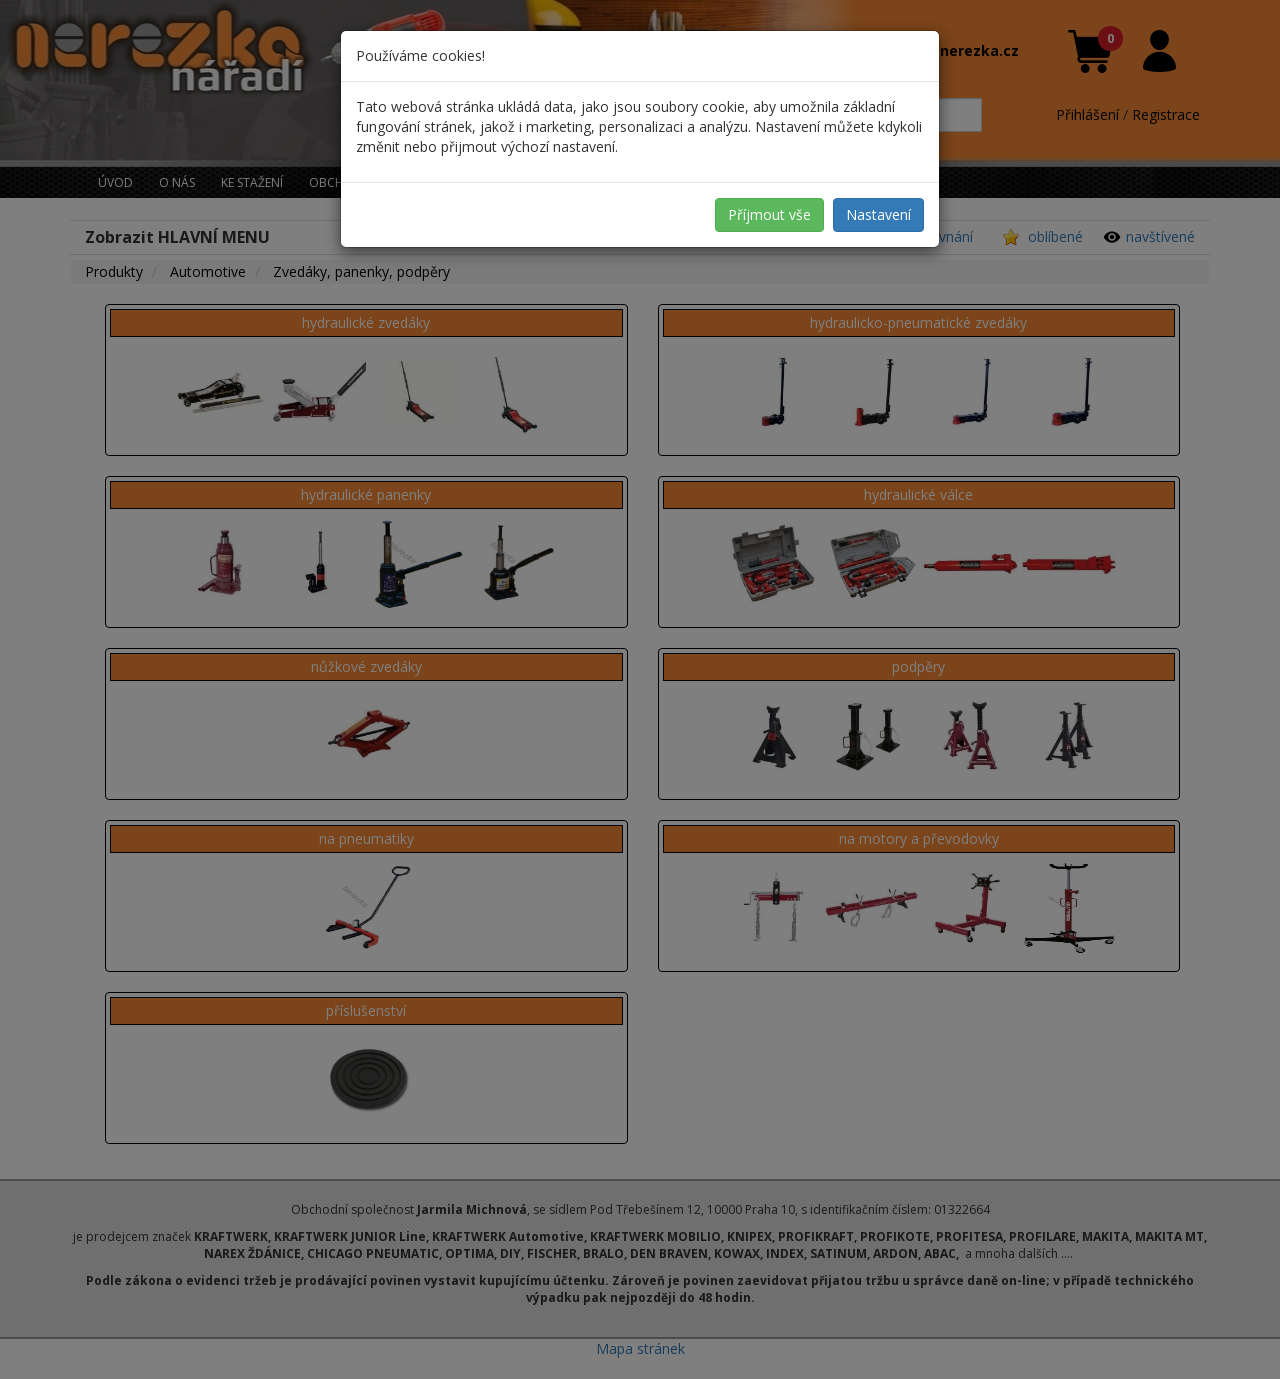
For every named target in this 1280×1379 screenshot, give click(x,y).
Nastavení (878, 214)
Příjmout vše (769, 214)
